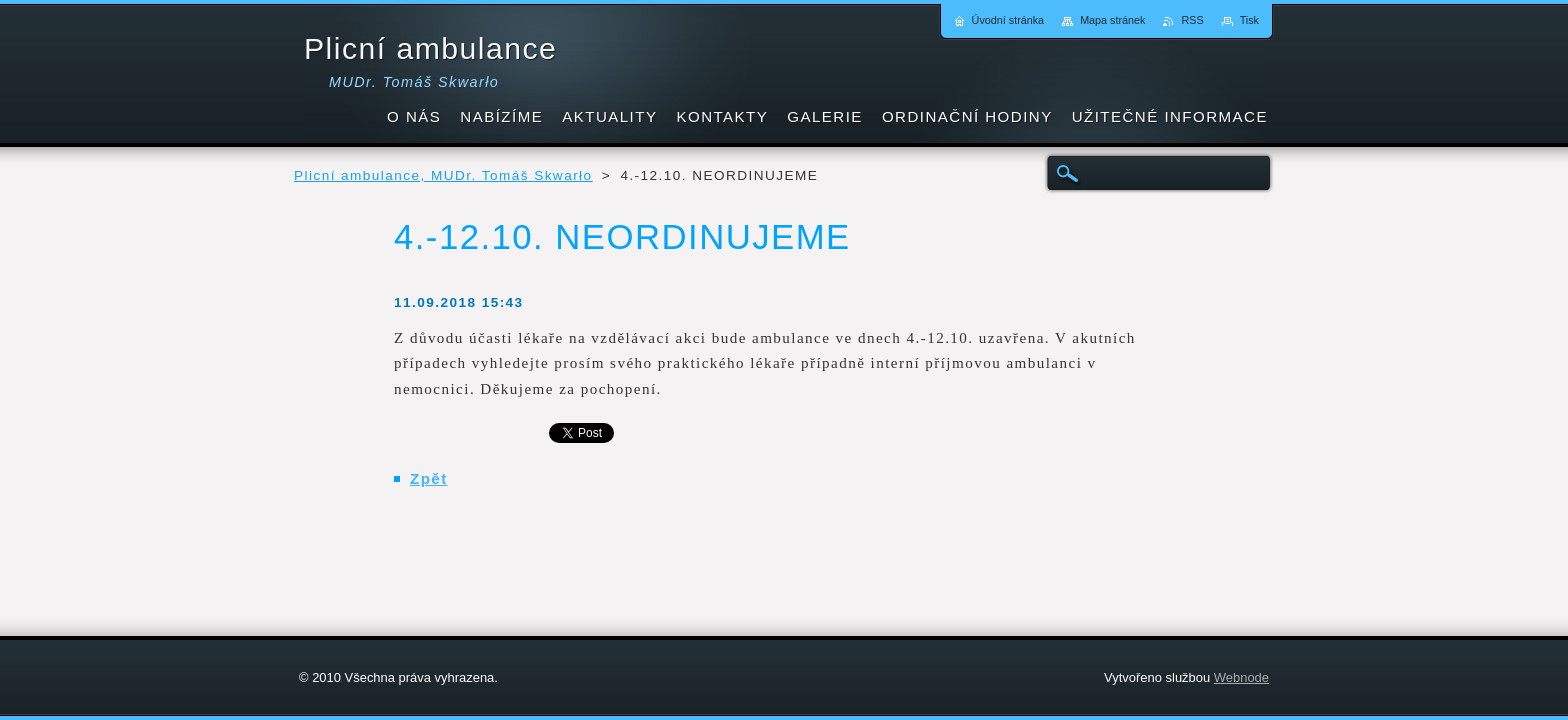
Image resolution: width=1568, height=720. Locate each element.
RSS (1192, 20)
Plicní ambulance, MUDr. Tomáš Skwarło (443, 175)
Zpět (429, 478)
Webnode (1241, 677)
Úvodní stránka (1008, 20)
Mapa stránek (1112, 20)
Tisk (1249, 20)
